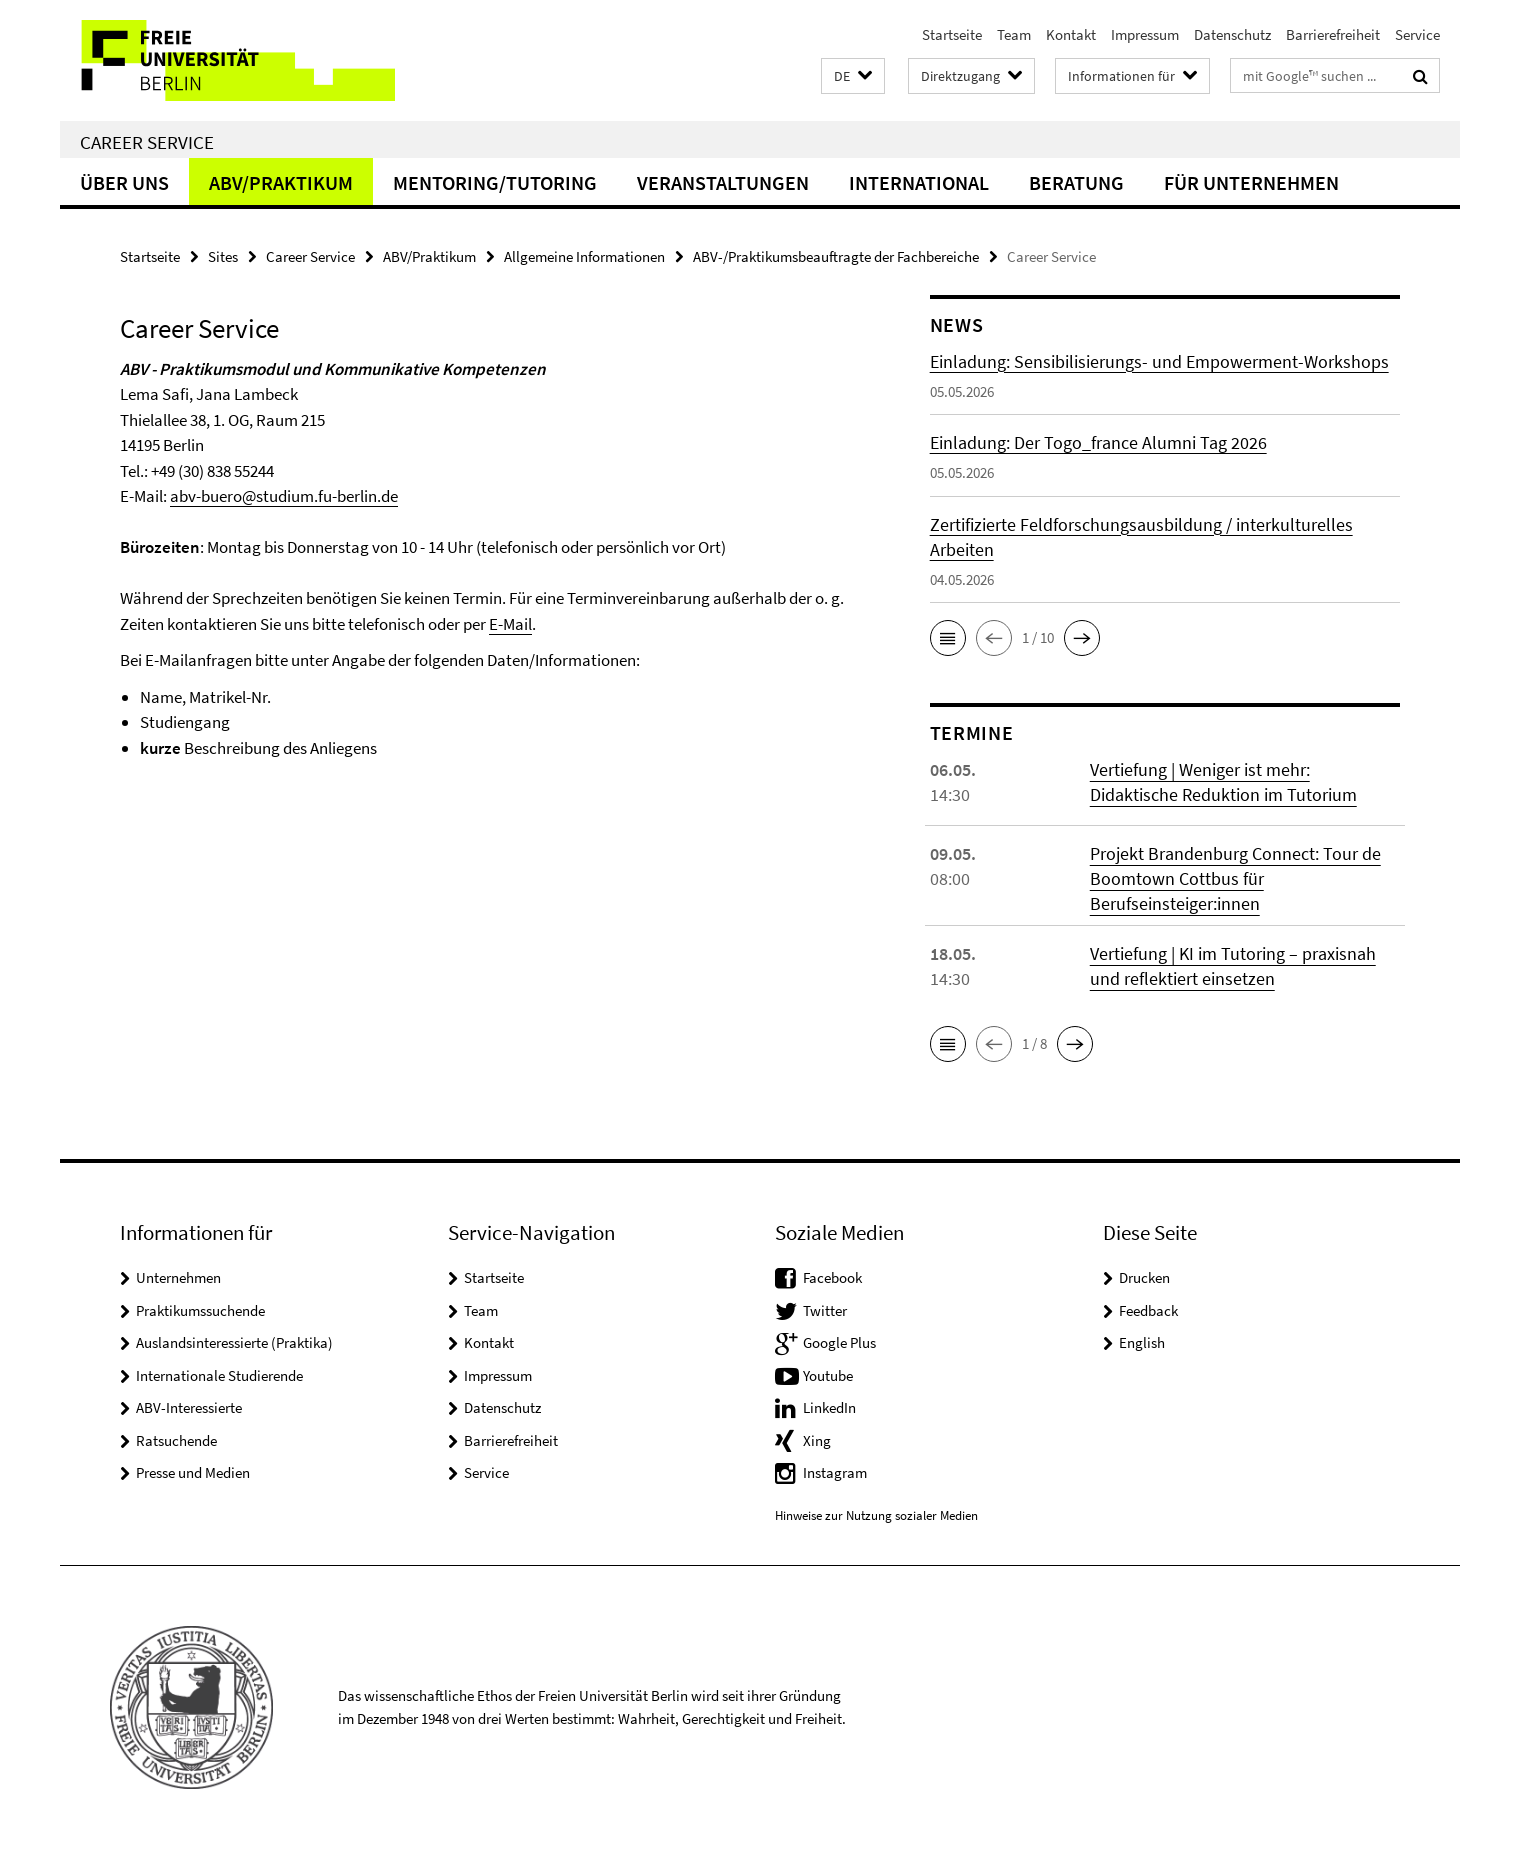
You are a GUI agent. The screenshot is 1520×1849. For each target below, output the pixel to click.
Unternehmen (178, 1277)
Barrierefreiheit (1333, 34)
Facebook (832, 1277)
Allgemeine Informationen (584, 256)
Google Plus (839, 1342)
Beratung (1076, 182)
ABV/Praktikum (281, 182)
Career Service (147, 142)
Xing (817, 1440)
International (919, 182)
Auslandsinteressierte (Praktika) (234, 1342)
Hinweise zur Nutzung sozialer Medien (876, 1515)
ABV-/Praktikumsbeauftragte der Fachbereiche (836, 256)
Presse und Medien (193, 1472)
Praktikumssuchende (200, 1310)
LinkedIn (829, 1407)
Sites (223, 256)
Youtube (828, 1375)
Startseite (952, 34)
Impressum (1145, 34)
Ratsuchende (176, 1440)
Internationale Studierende (219, 1375)
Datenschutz (1232, 34)
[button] (853, 76)
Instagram (835, 1472)
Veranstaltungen (723, 182)
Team (1014, 34)
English (1142, 1342)
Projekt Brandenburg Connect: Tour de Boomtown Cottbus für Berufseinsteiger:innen (1235, 878)
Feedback (1148, 1310)
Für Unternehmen (1251, 182)
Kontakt (1071, 34)
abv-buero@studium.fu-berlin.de (284, 496)
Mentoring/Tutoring (495, 182)
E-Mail (510, 624)
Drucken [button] (1144, 1277)
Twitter (825, 1310)
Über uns (124, 182)
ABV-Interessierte (189, 1407)
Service (1417, 34)
